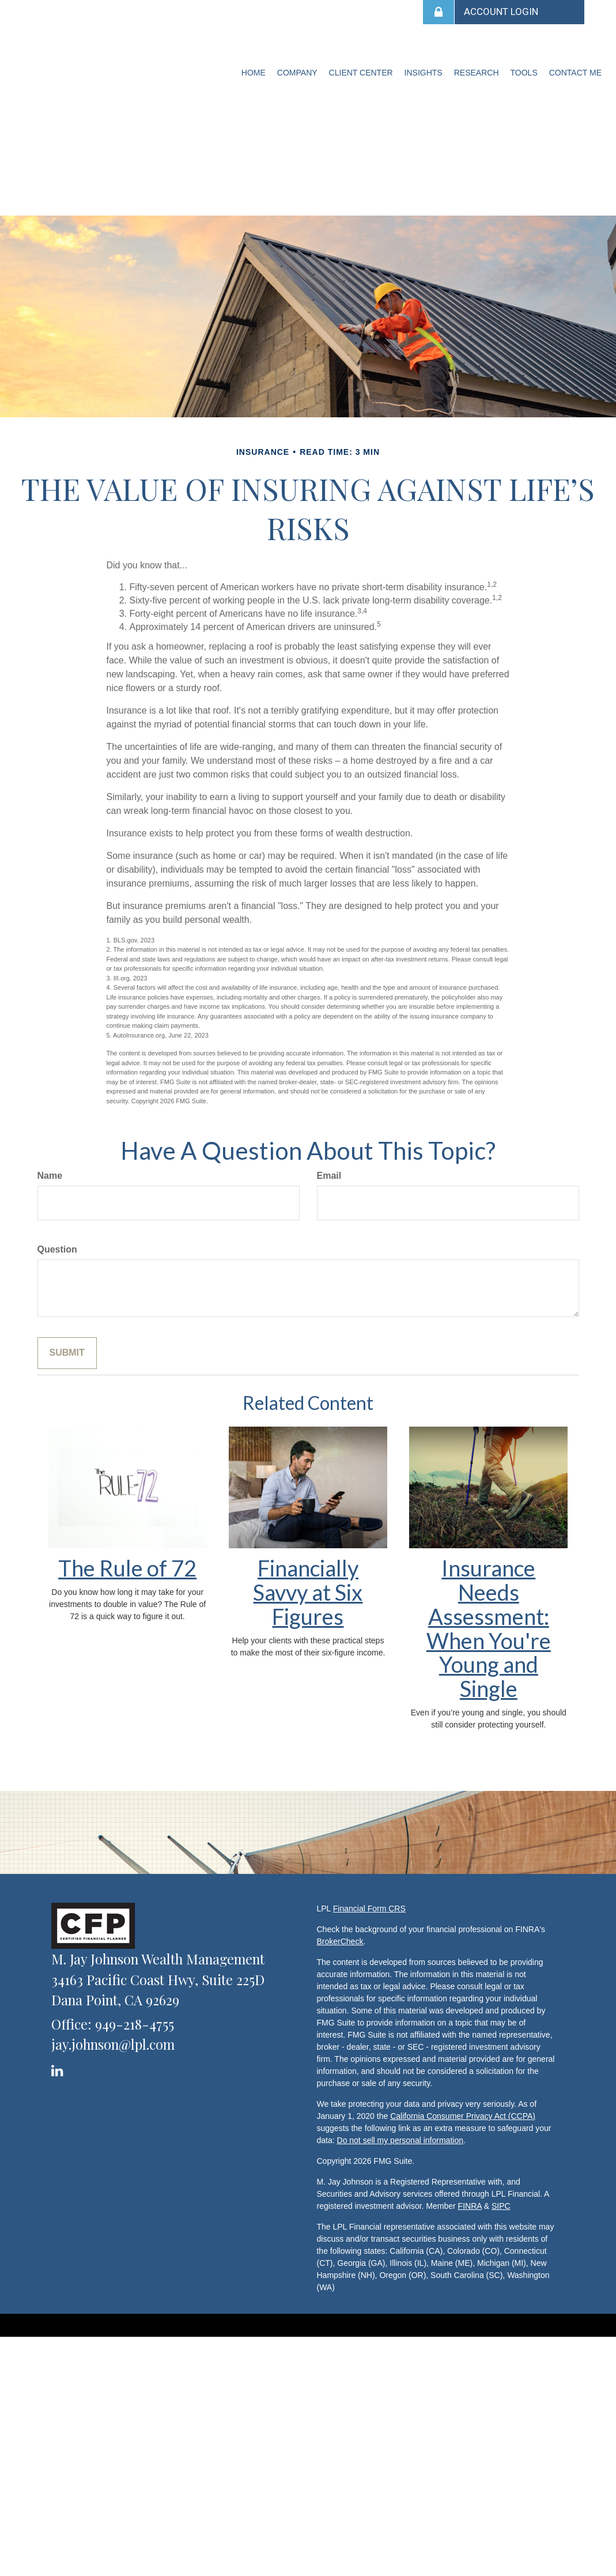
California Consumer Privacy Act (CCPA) (462, 2116)
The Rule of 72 (127, 1568)
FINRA (470, 2206)
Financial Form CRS (369, 1908)
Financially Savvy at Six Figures (307, 1592)
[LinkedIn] (59, 2068)
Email (329, 1175)
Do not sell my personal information (400, 2140)
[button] (297, 72)
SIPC (501, 2206)
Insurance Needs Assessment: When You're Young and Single (488, 1628)
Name (50, 1175)
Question (57, 1249)
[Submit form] (67, 1353)
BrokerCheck (339, 1941)
